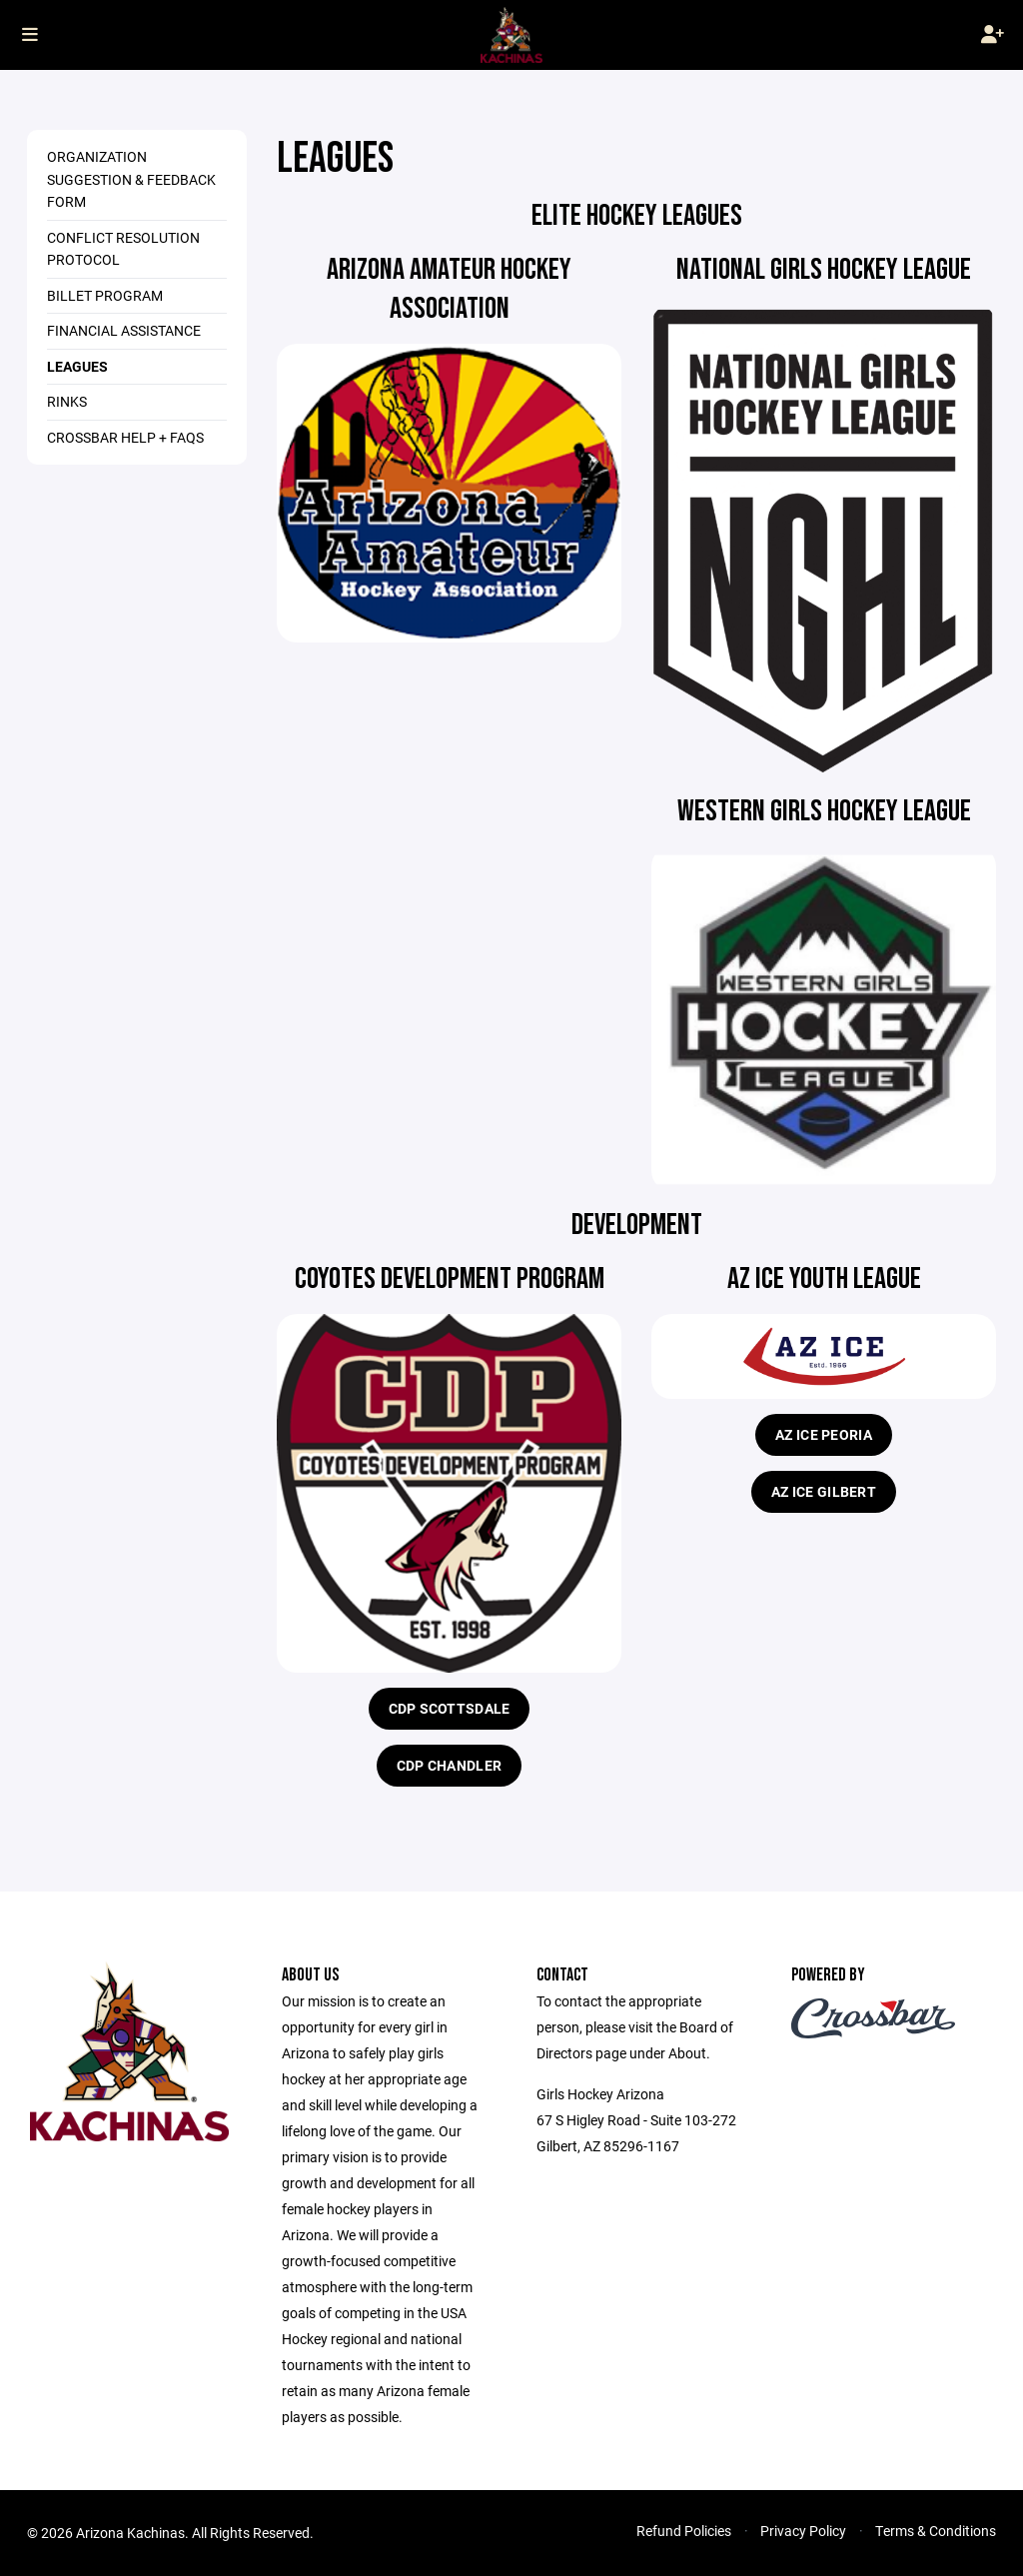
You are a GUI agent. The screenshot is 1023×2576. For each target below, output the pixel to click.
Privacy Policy (803, 2530)
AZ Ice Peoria (823, 1434)
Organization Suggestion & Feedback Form (131, 179)
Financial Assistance (124, 330)
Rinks (67, 401)
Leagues (77, 366)
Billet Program (105, 295)
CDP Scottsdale (450, 1708)
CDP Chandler (449, 1765)
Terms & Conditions (935, 2530)
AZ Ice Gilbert (823, 1491)
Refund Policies (683, 2530)
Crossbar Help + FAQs (125, 437)
